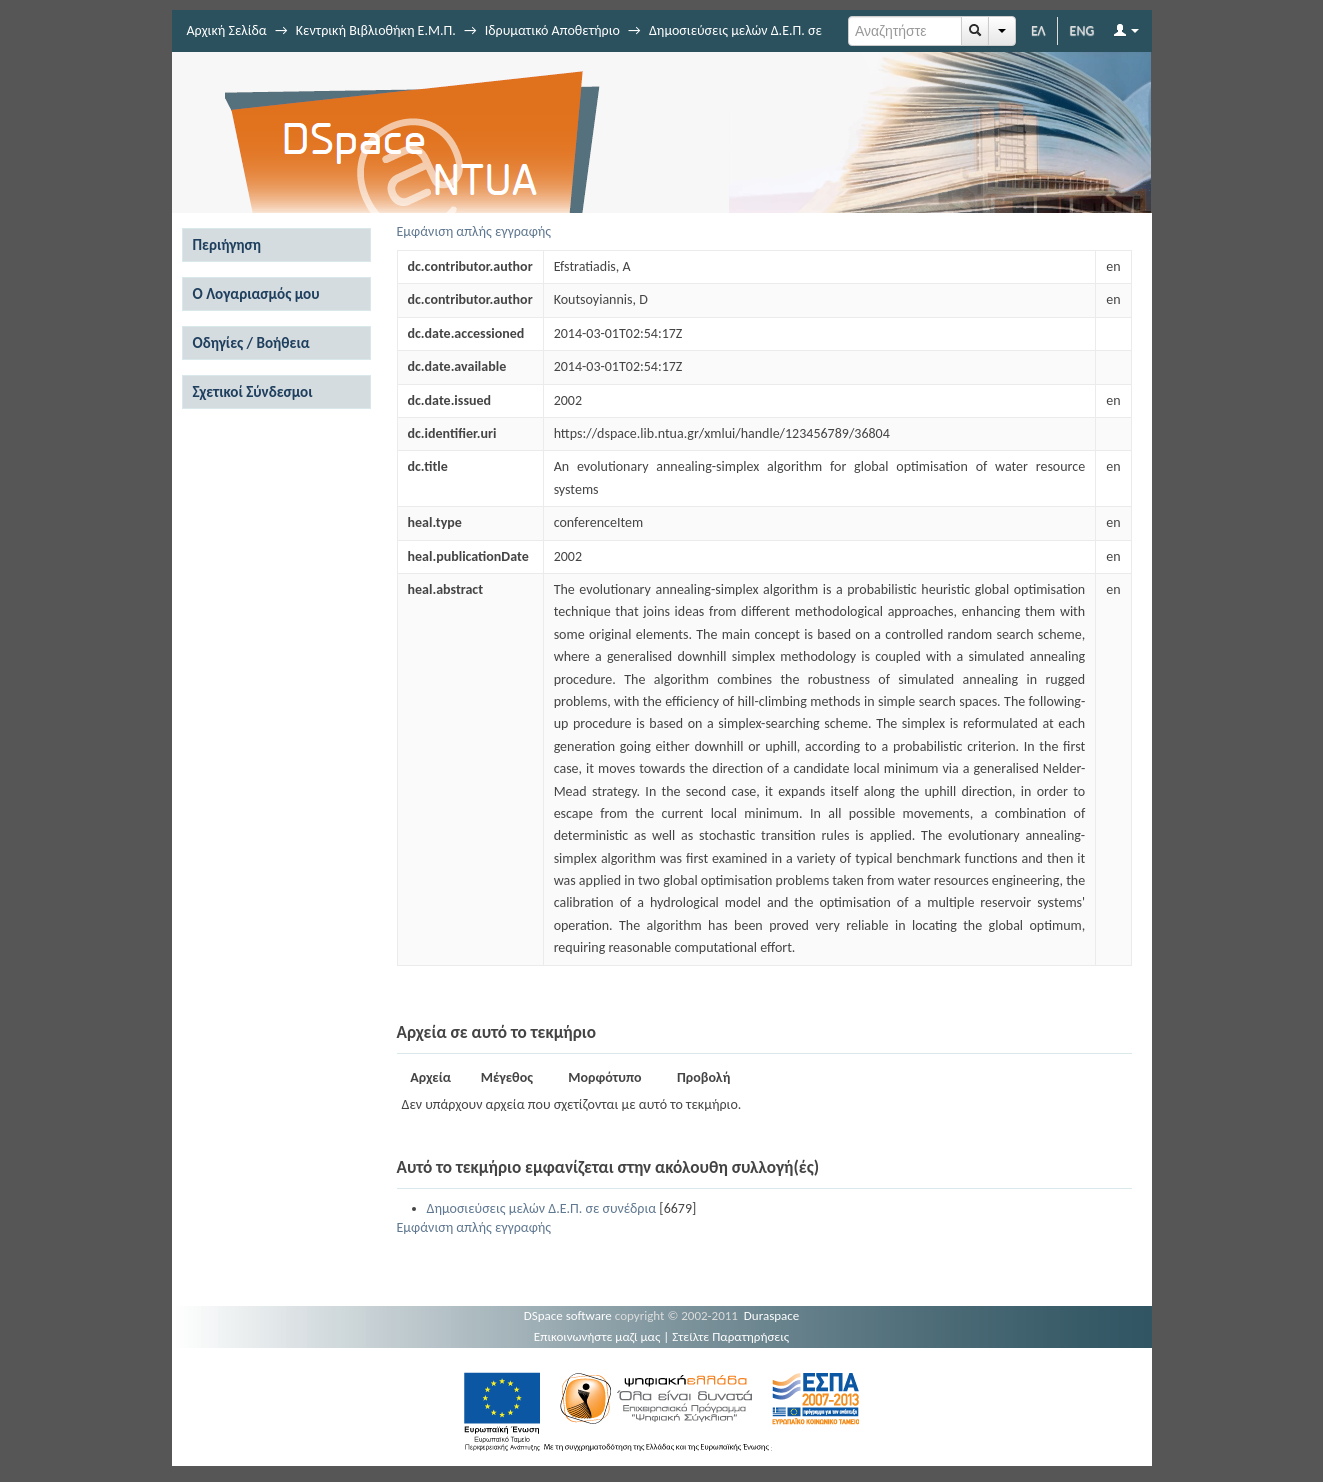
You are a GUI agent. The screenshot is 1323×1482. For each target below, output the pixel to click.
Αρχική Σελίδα (227, 30)
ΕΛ (1038, 30)
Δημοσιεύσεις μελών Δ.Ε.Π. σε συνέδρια (542, 1208)
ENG (1082, 30)
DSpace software (568, 1315)
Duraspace (772, 1315)
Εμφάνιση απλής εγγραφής (474, 231)
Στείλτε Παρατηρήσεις (730, 1336)
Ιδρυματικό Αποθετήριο (552, 30)
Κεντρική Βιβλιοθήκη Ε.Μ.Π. (376, 30)
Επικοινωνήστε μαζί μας (597, 1336)
